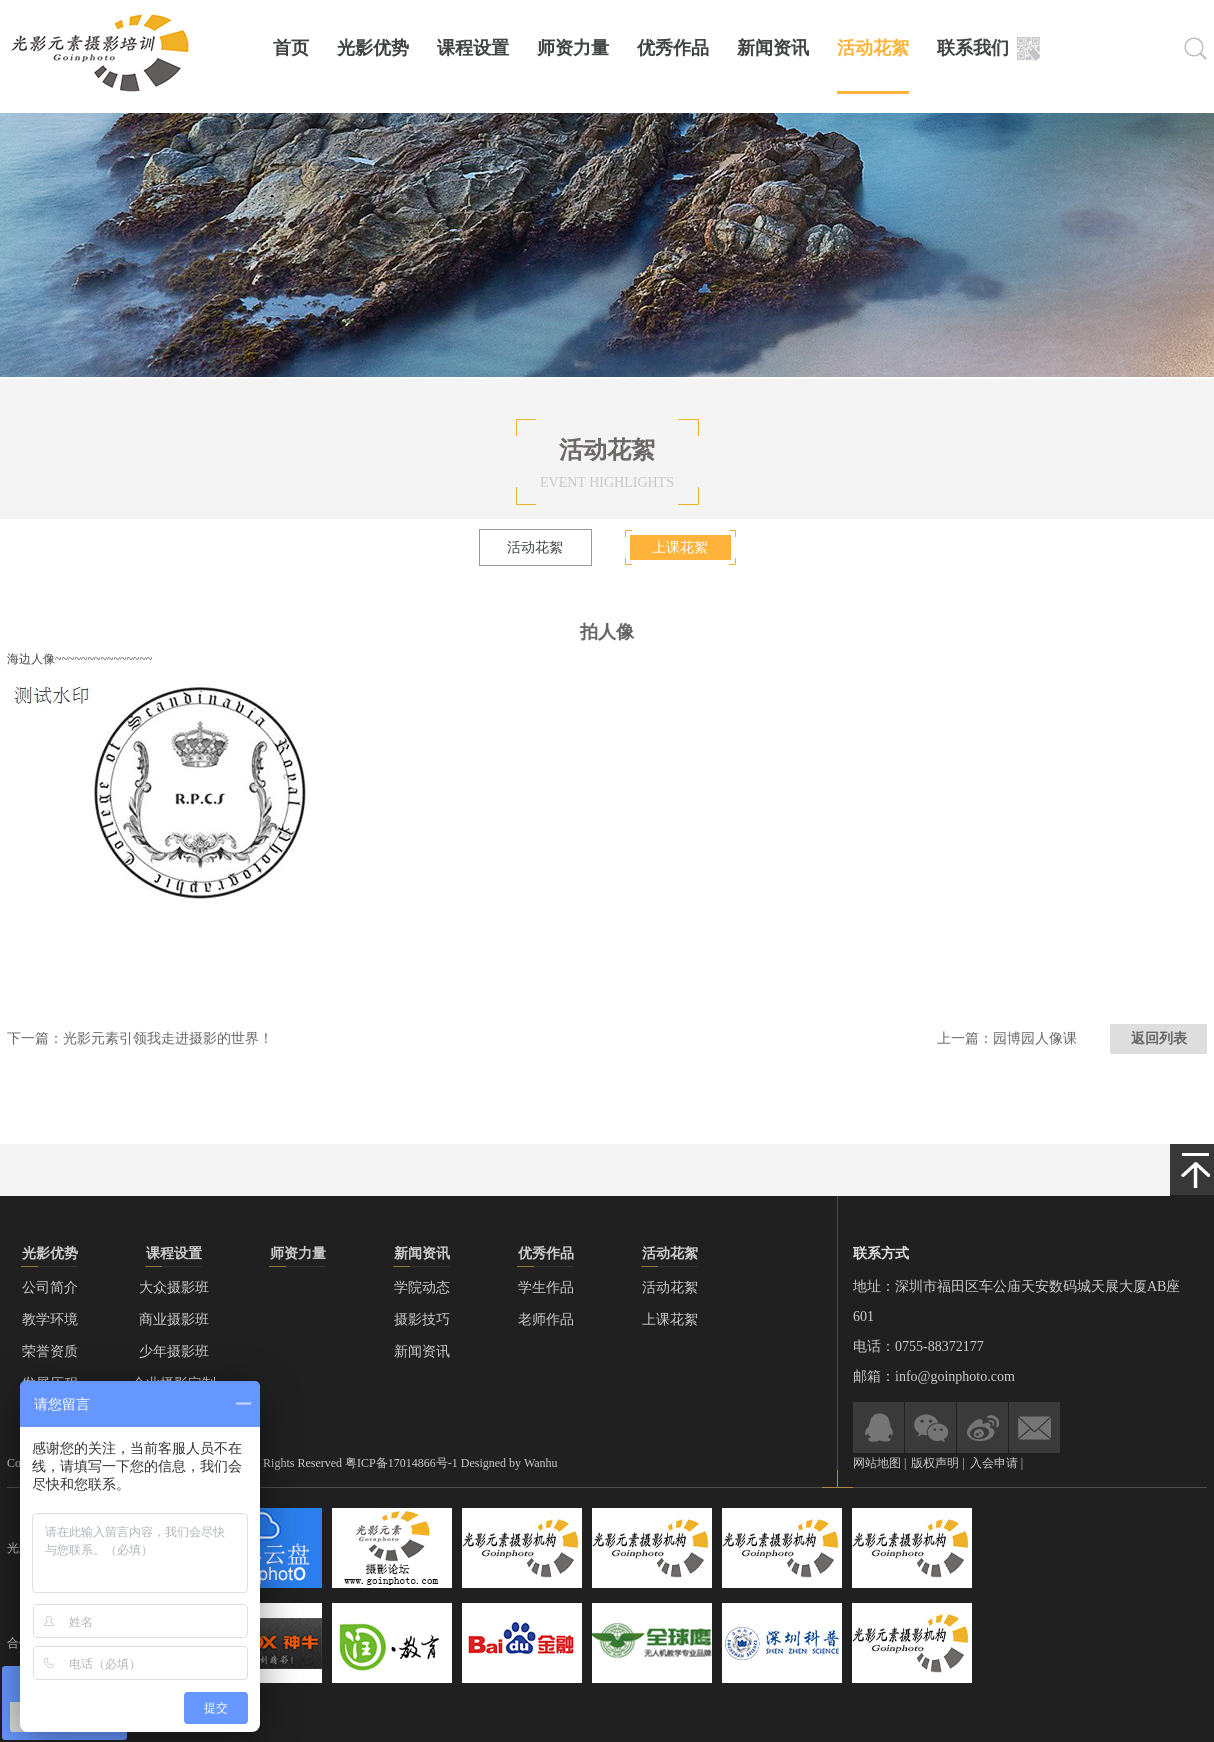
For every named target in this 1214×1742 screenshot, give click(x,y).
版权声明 (936, 1463)
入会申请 (994, 1463)
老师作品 (546, 1319)
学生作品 (546, 1287)
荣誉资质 (50, 1351)
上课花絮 (680, 547)
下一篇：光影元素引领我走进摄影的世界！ (140, 1038)
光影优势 (373, 48)
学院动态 (422, 1287)
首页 (291, 48)
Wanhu (541, 1463)
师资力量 (573, 48)
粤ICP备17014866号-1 (401, 1463)
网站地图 (877, 1463)
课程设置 (473, 48)
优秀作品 (673, 48)
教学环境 (50, 1319)
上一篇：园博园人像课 (1007, 1038)
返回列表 (1159, 1038)
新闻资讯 (773, 48)
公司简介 (50, 1287)
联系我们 (973, 48)
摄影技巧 (422, 1319)
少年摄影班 (174, 1351)
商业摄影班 (174, 1319)
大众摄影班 (174, 1287)
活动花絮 (873, 48)
